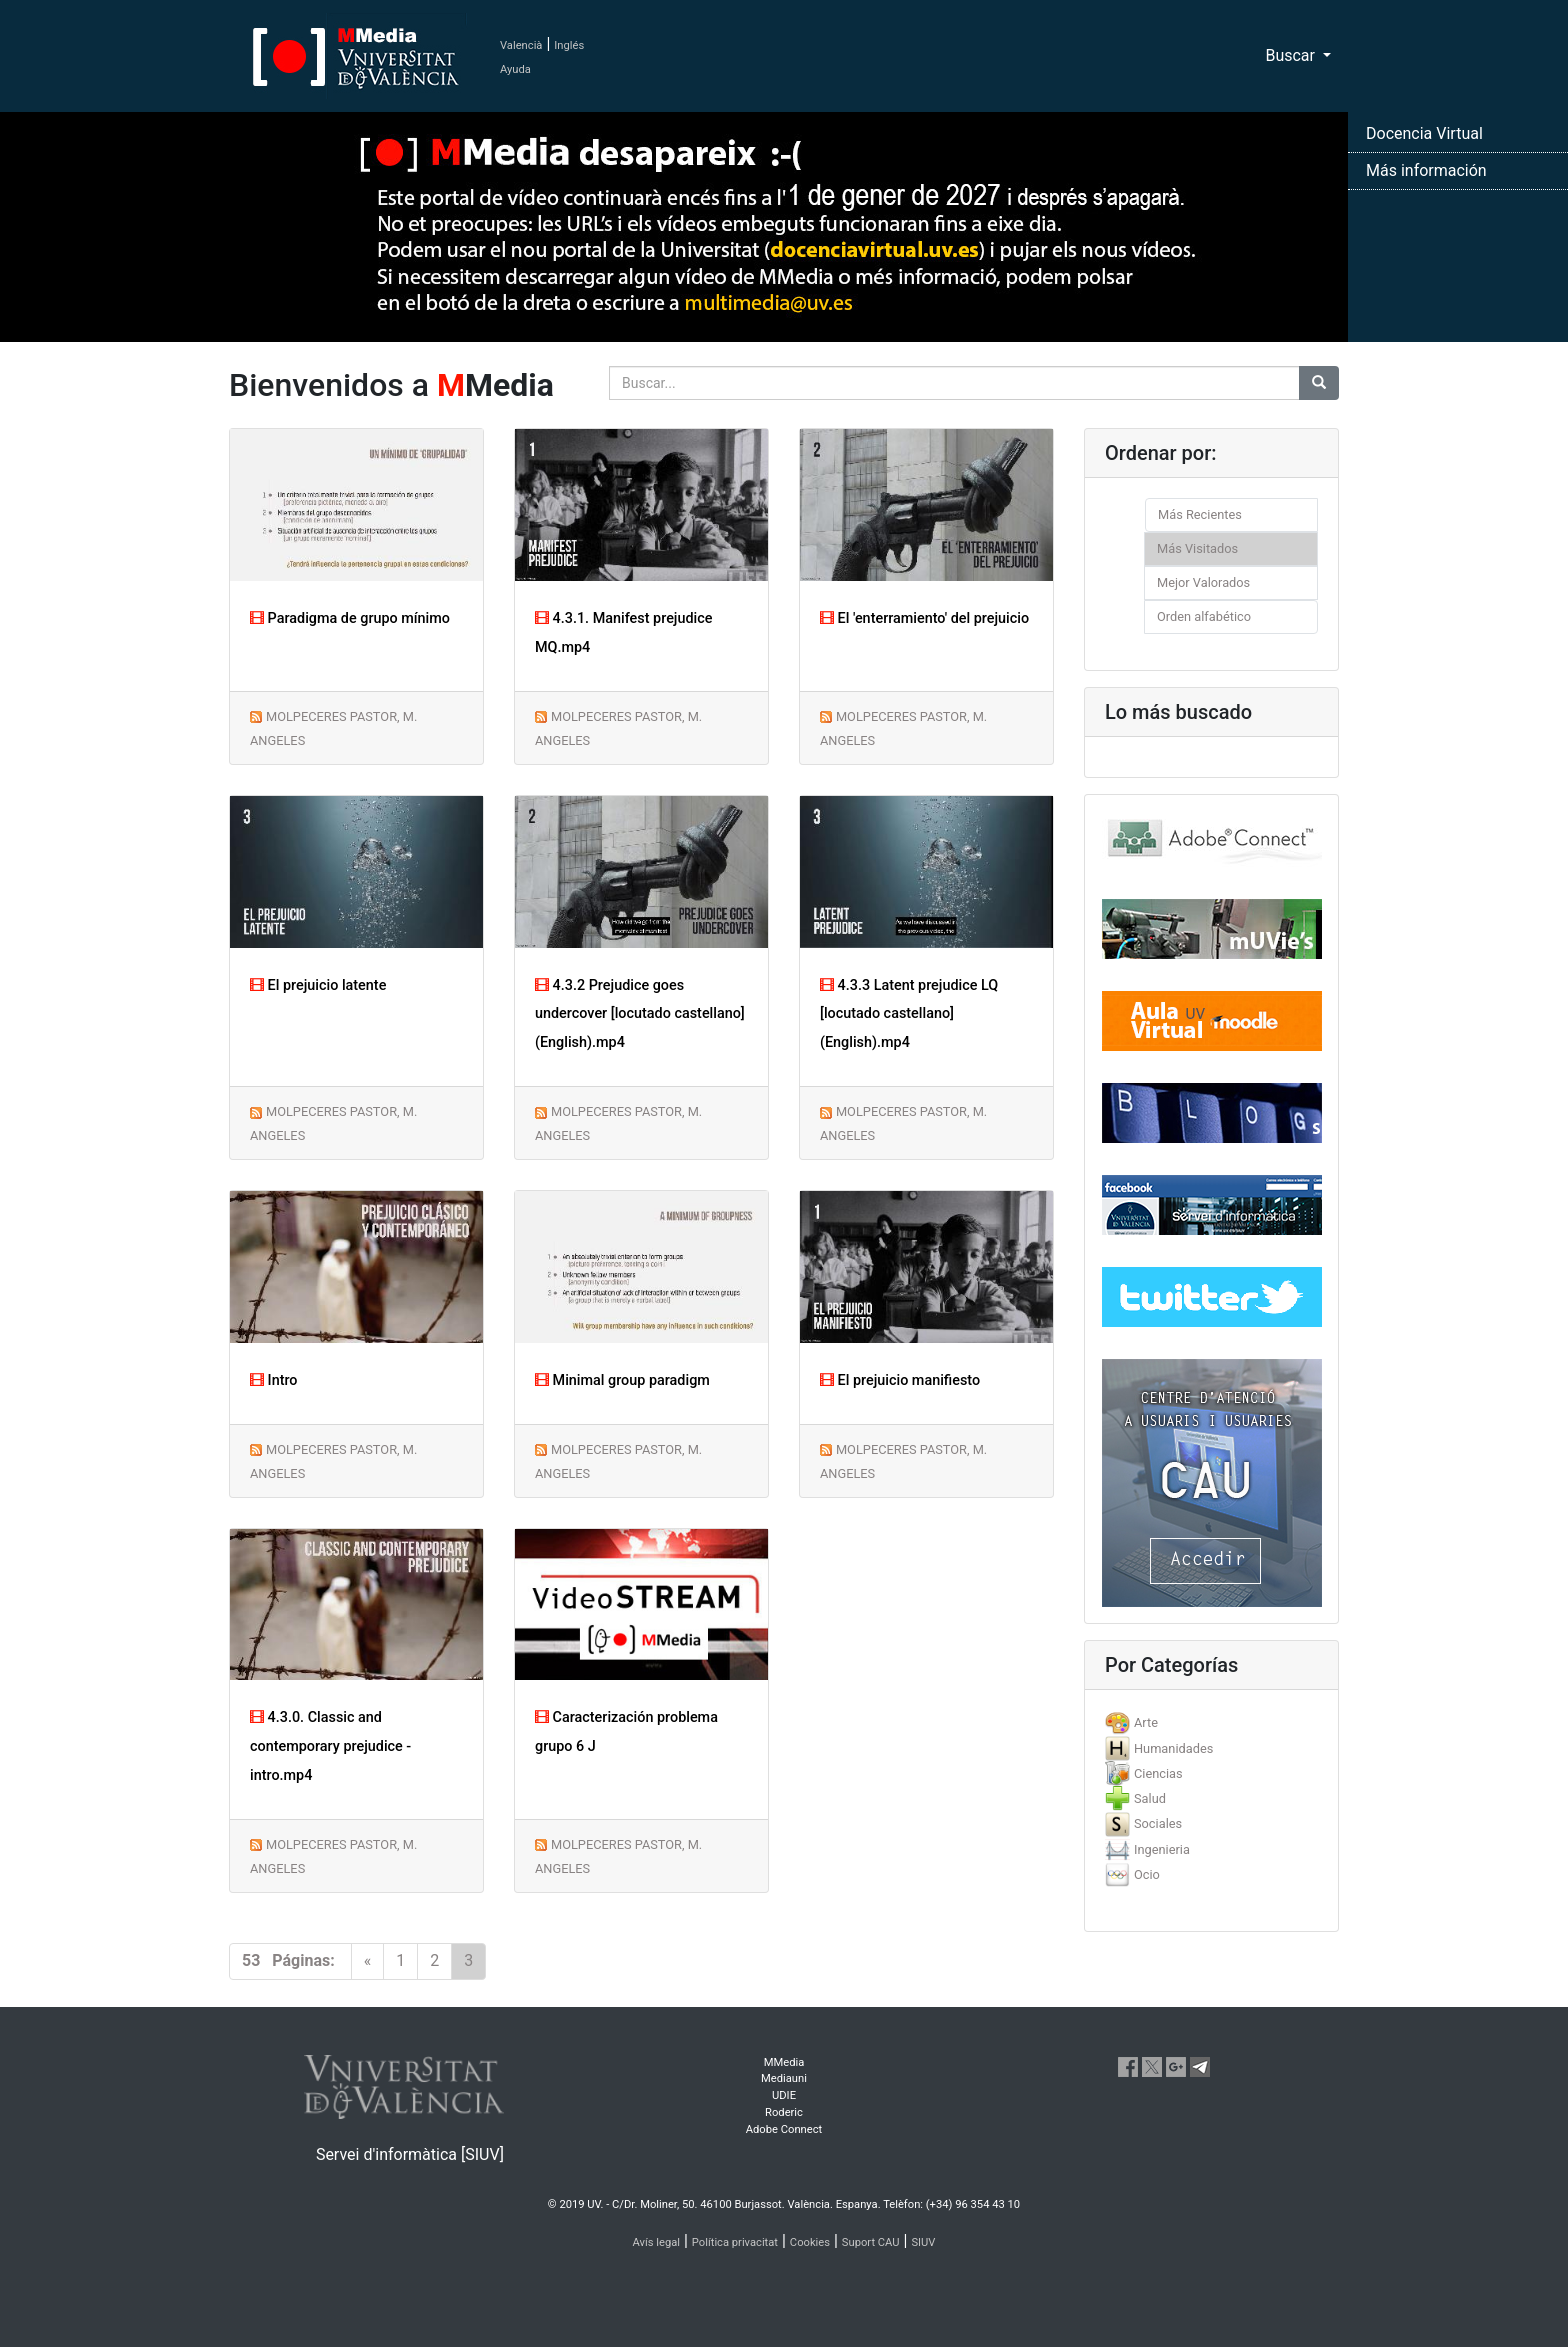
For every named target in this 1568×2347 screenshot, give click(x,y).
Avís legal (657, 2242)
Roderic (784, 2112)
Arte (1146, 1722)
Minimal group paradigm (622, 1380)
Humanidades (1173, 1748)
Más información (1426, 170)
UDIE (784, 2095)
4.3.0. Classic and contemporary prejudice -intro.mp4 (330, 1746)
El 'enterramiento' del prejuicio (924, 618)
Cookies (810, 2242)
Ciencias (1158, 1773)
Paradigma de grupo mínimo (350, 618)
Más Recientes (1200, 514)
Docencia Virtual (1424, 133)
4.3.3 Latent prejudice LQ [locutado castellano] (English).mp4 (909, 1014)
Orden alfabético (1204, 616)
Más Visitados (1197, 548)
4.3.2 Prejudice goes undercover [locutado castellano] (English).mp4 (640, 1014)
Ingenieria (1162, 1849)
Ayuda (515, 69)
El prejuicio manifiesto (900, 1380)
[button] (117, 1173)
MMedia (784, 2062)
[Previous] (368, 1961)
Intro (274, 1380)
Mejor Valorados (1203, 582)
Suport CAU (871, 2242)
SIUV (923, 2242)
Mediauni (784, 2078)
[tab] (1211, 1722)
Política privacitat (735, 2242)
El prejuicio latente (318, 985)
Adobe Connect (784, 2129)
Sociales (1158, 1823)
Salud (1150, 1798)
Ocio (1147, 1874)
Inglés (569, 45)
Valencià (521, 45)
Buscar (1292, 55)
